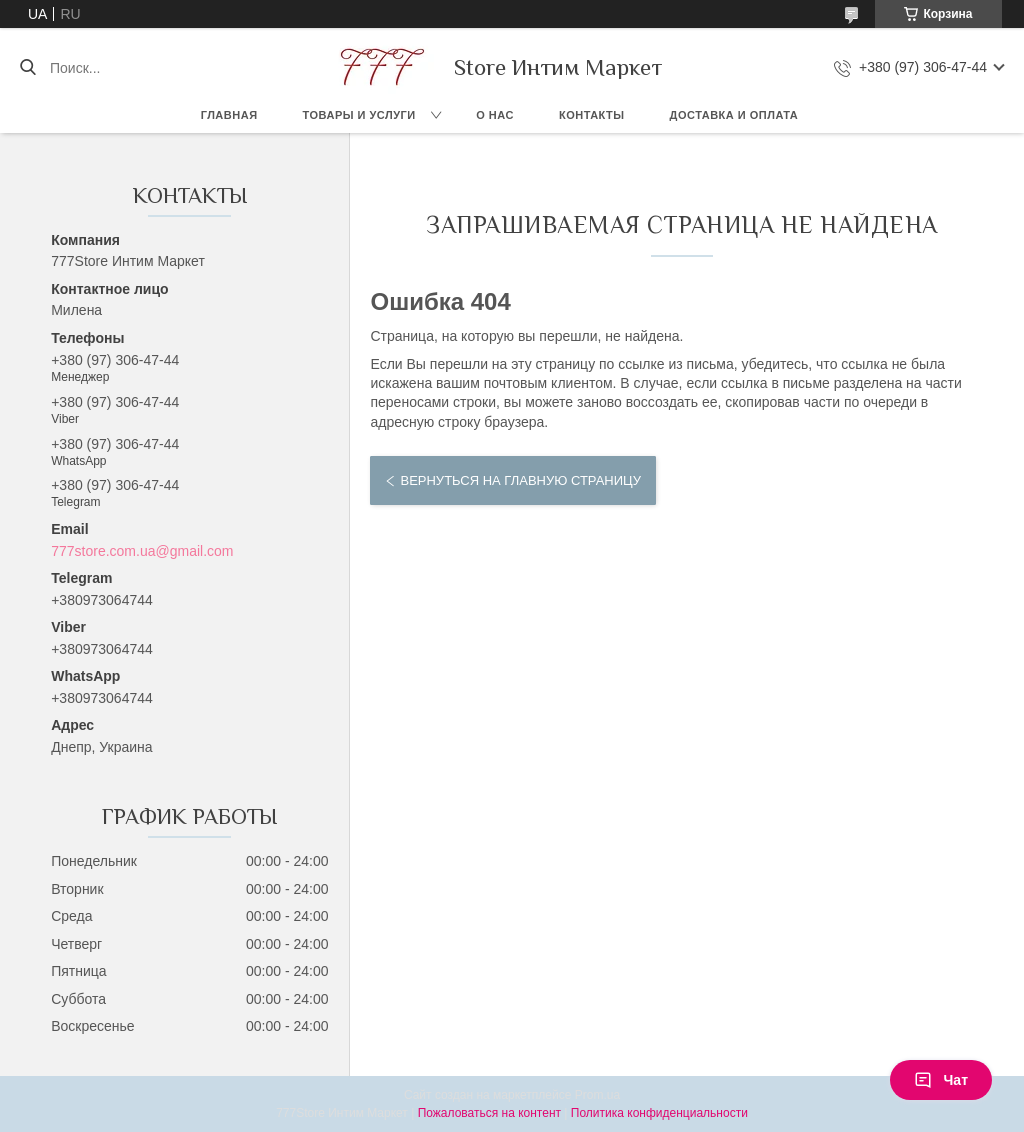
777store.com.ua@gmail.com (142, 551)
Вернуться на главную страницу (520, 480)
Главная (229, 115)
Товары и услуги (359, 115)
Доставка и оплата (734, 115)
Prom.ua (597, 1095)
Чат (941, 1080)
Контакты (592, 115)
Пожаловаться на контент (489, 1113)
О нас (495, 115)
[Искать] (27, 68)
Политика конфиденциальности (659, 1113)
